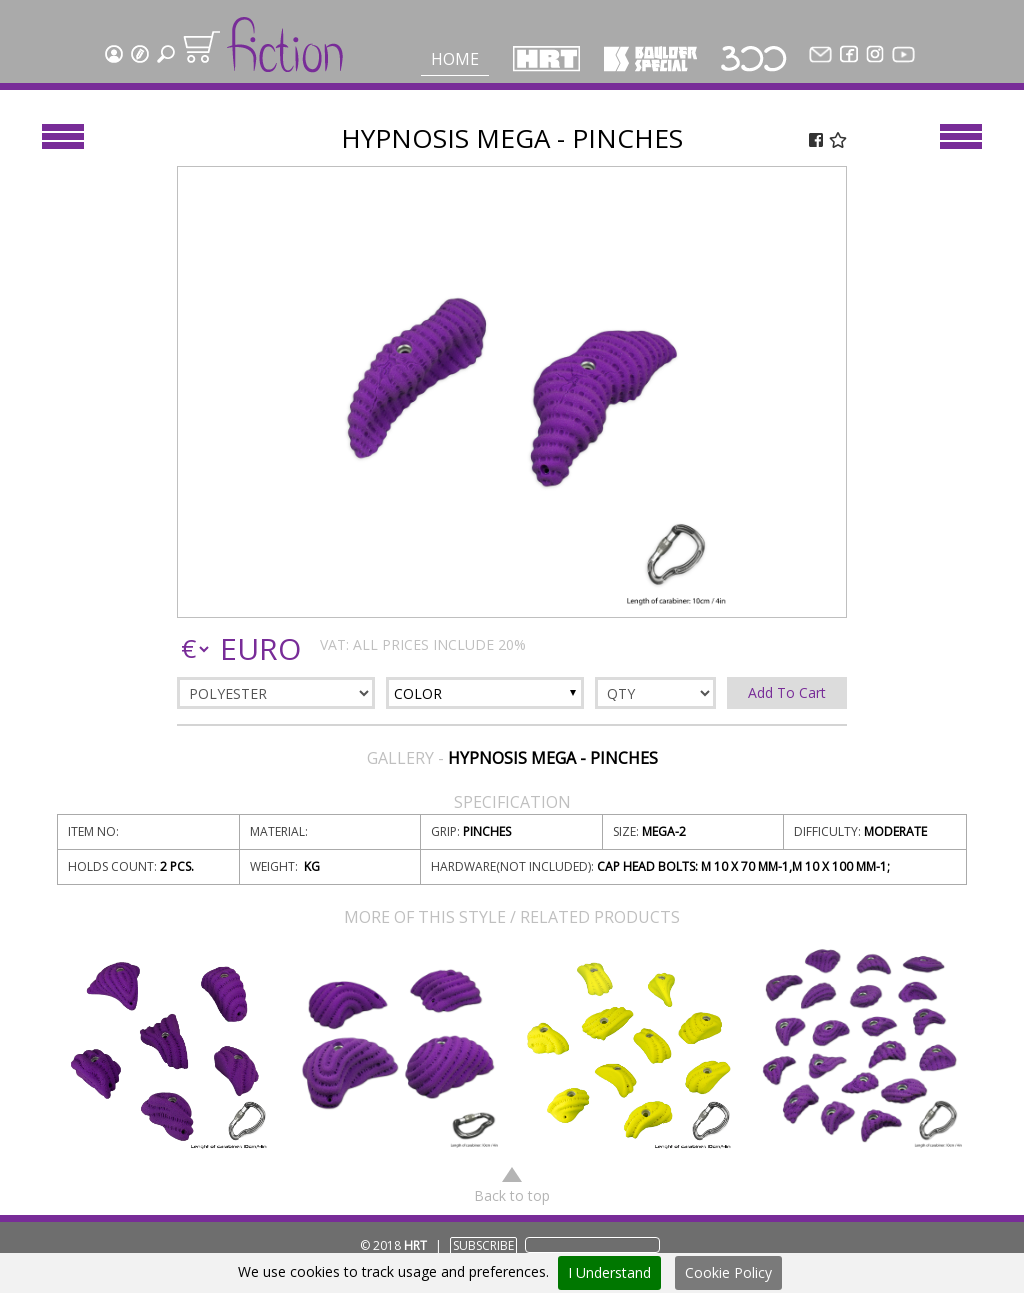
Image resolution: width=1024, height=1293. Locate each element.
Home (455, 59)
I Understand (609, 1272)
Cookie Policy (728, 1272)
